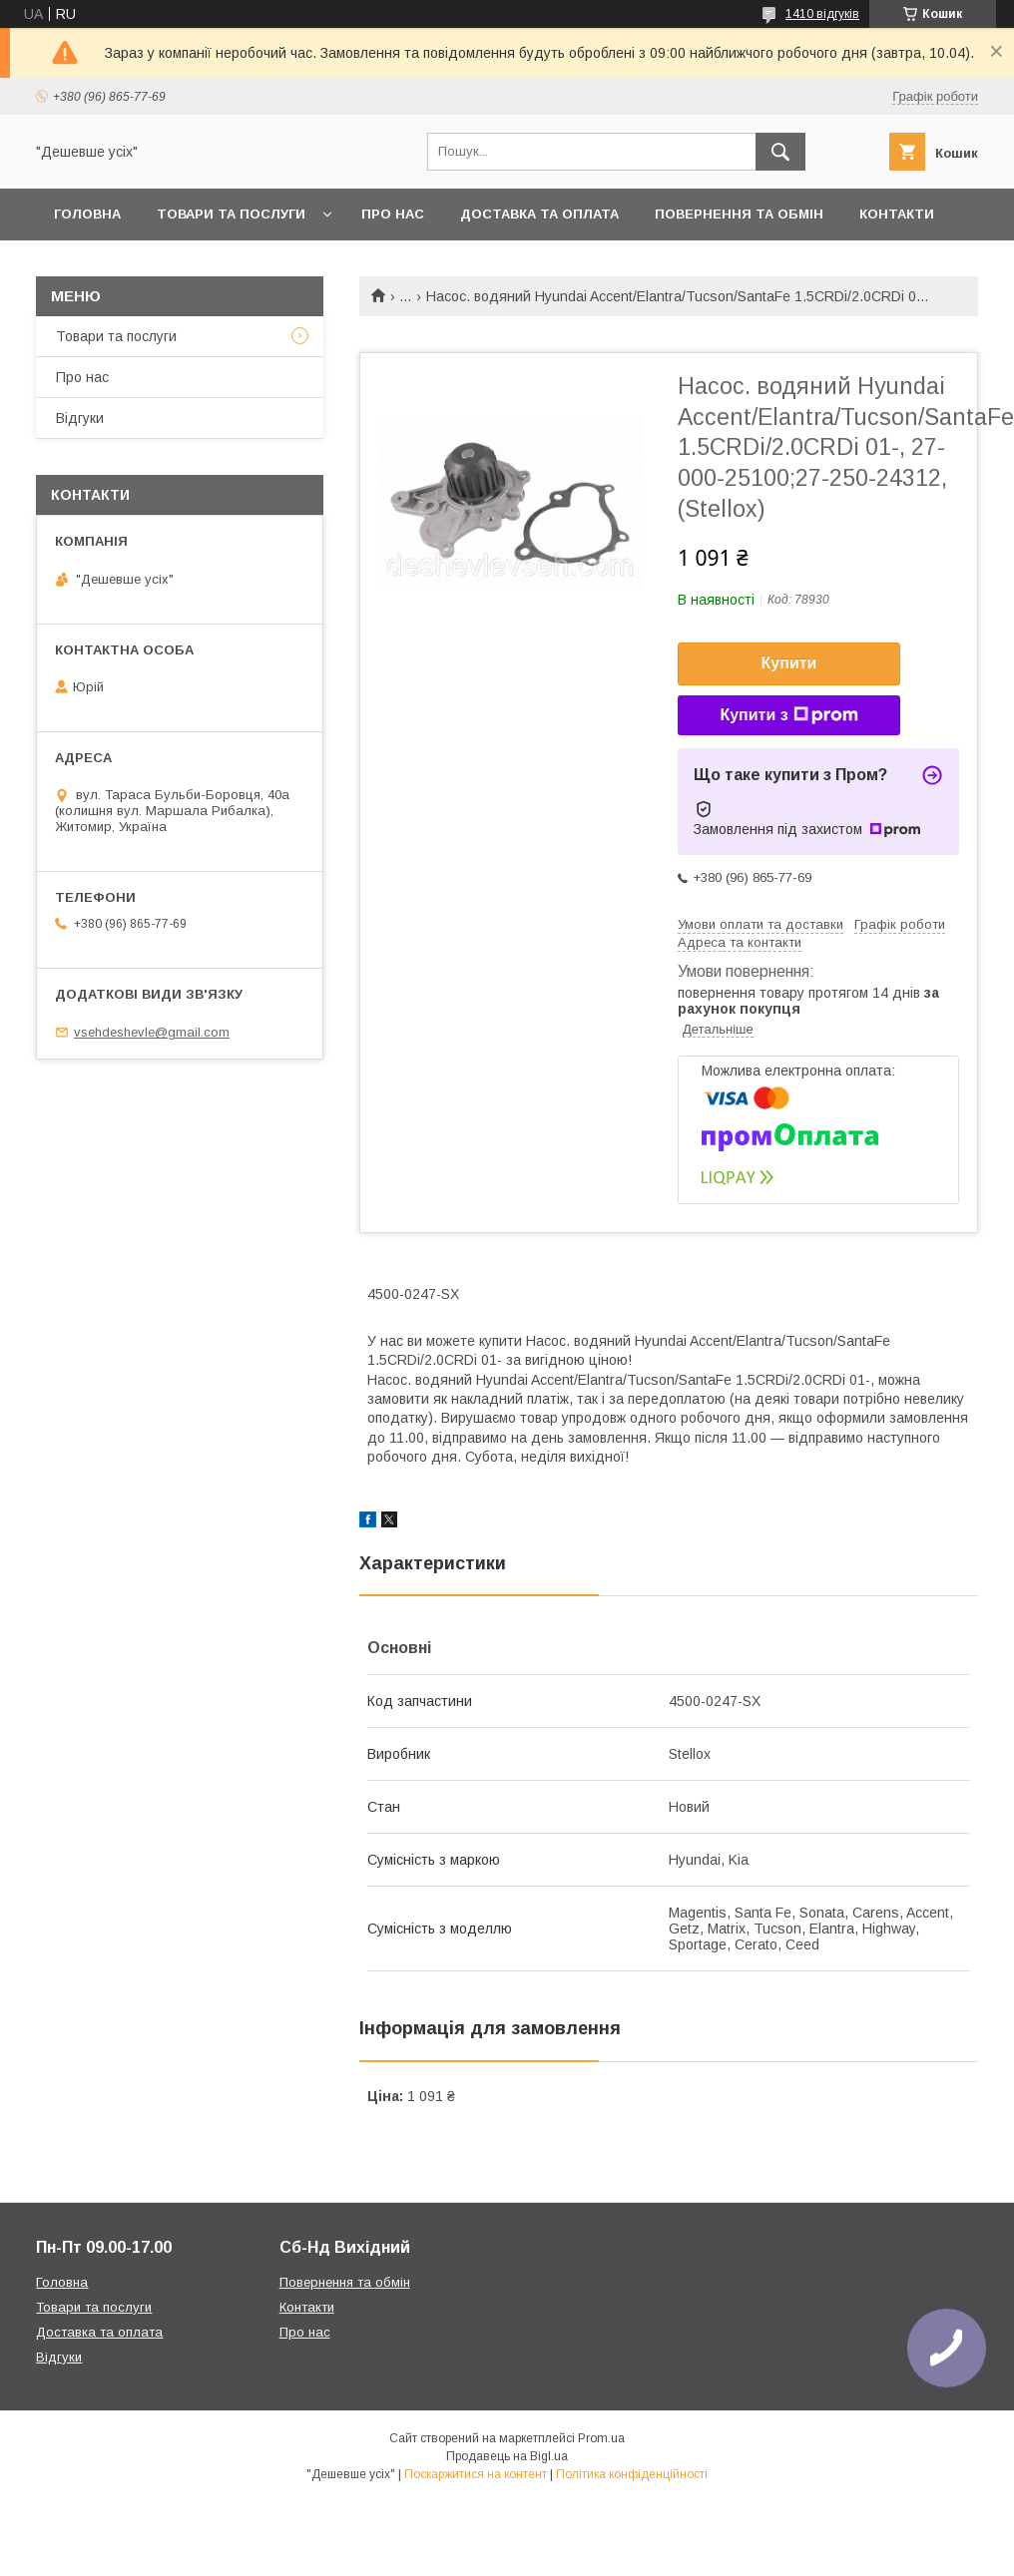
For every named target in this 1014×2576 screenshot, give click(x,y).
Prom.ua (601, 2438)
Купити (789, 662)
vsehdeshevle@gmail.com (152, 1032)
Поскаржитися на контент (475, 2474)
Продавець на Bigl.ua (507, 2456)
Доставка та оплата (539, 214)
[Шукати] (780, 152)
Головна (87, 214)
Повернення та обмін (739, 214)
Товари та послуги (231, 214)
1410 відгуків (822, 14)
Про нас (392, 214)
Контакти (896, 214)
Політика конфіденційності (632, 2474)
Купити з (788, 715)
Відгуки (80, 418)
